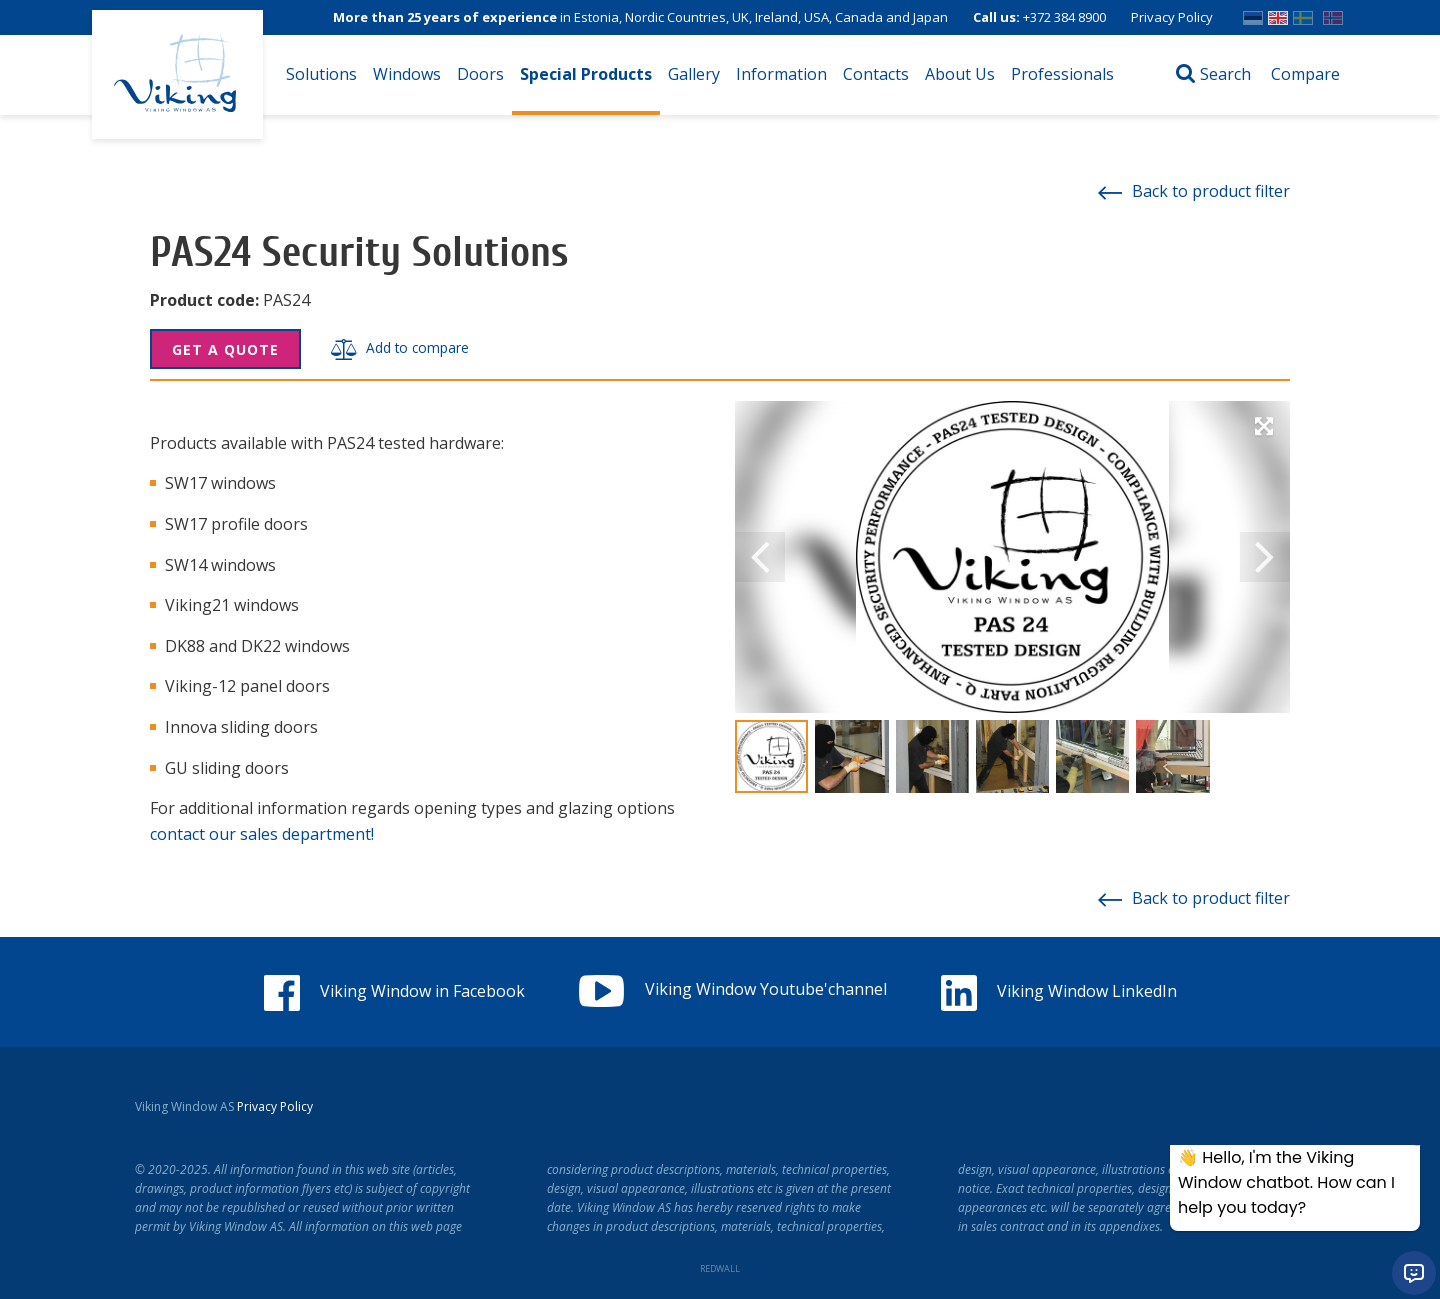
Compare (1305, 74)
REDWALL (720, 1268)
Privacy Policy (1172, 17)
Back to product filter (1193, 191)
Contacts (876, 74)
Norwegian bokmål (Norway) (1333, 13)
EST (1253, 13)
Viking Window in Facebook (394, 991)
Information (781, 74)
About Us (960, 74)
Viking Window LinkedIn (1059, 991)
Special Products (586, 74)
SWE (1303, 13)
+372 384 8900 (1064, 17)
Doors (480, 74)
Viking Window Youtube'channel (733, 989)
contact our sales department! (262, 834)
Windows (407, 74)
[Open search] (1213, 75)
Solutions (321, 74)
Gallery (694, 74)
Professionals (1062, 74)
